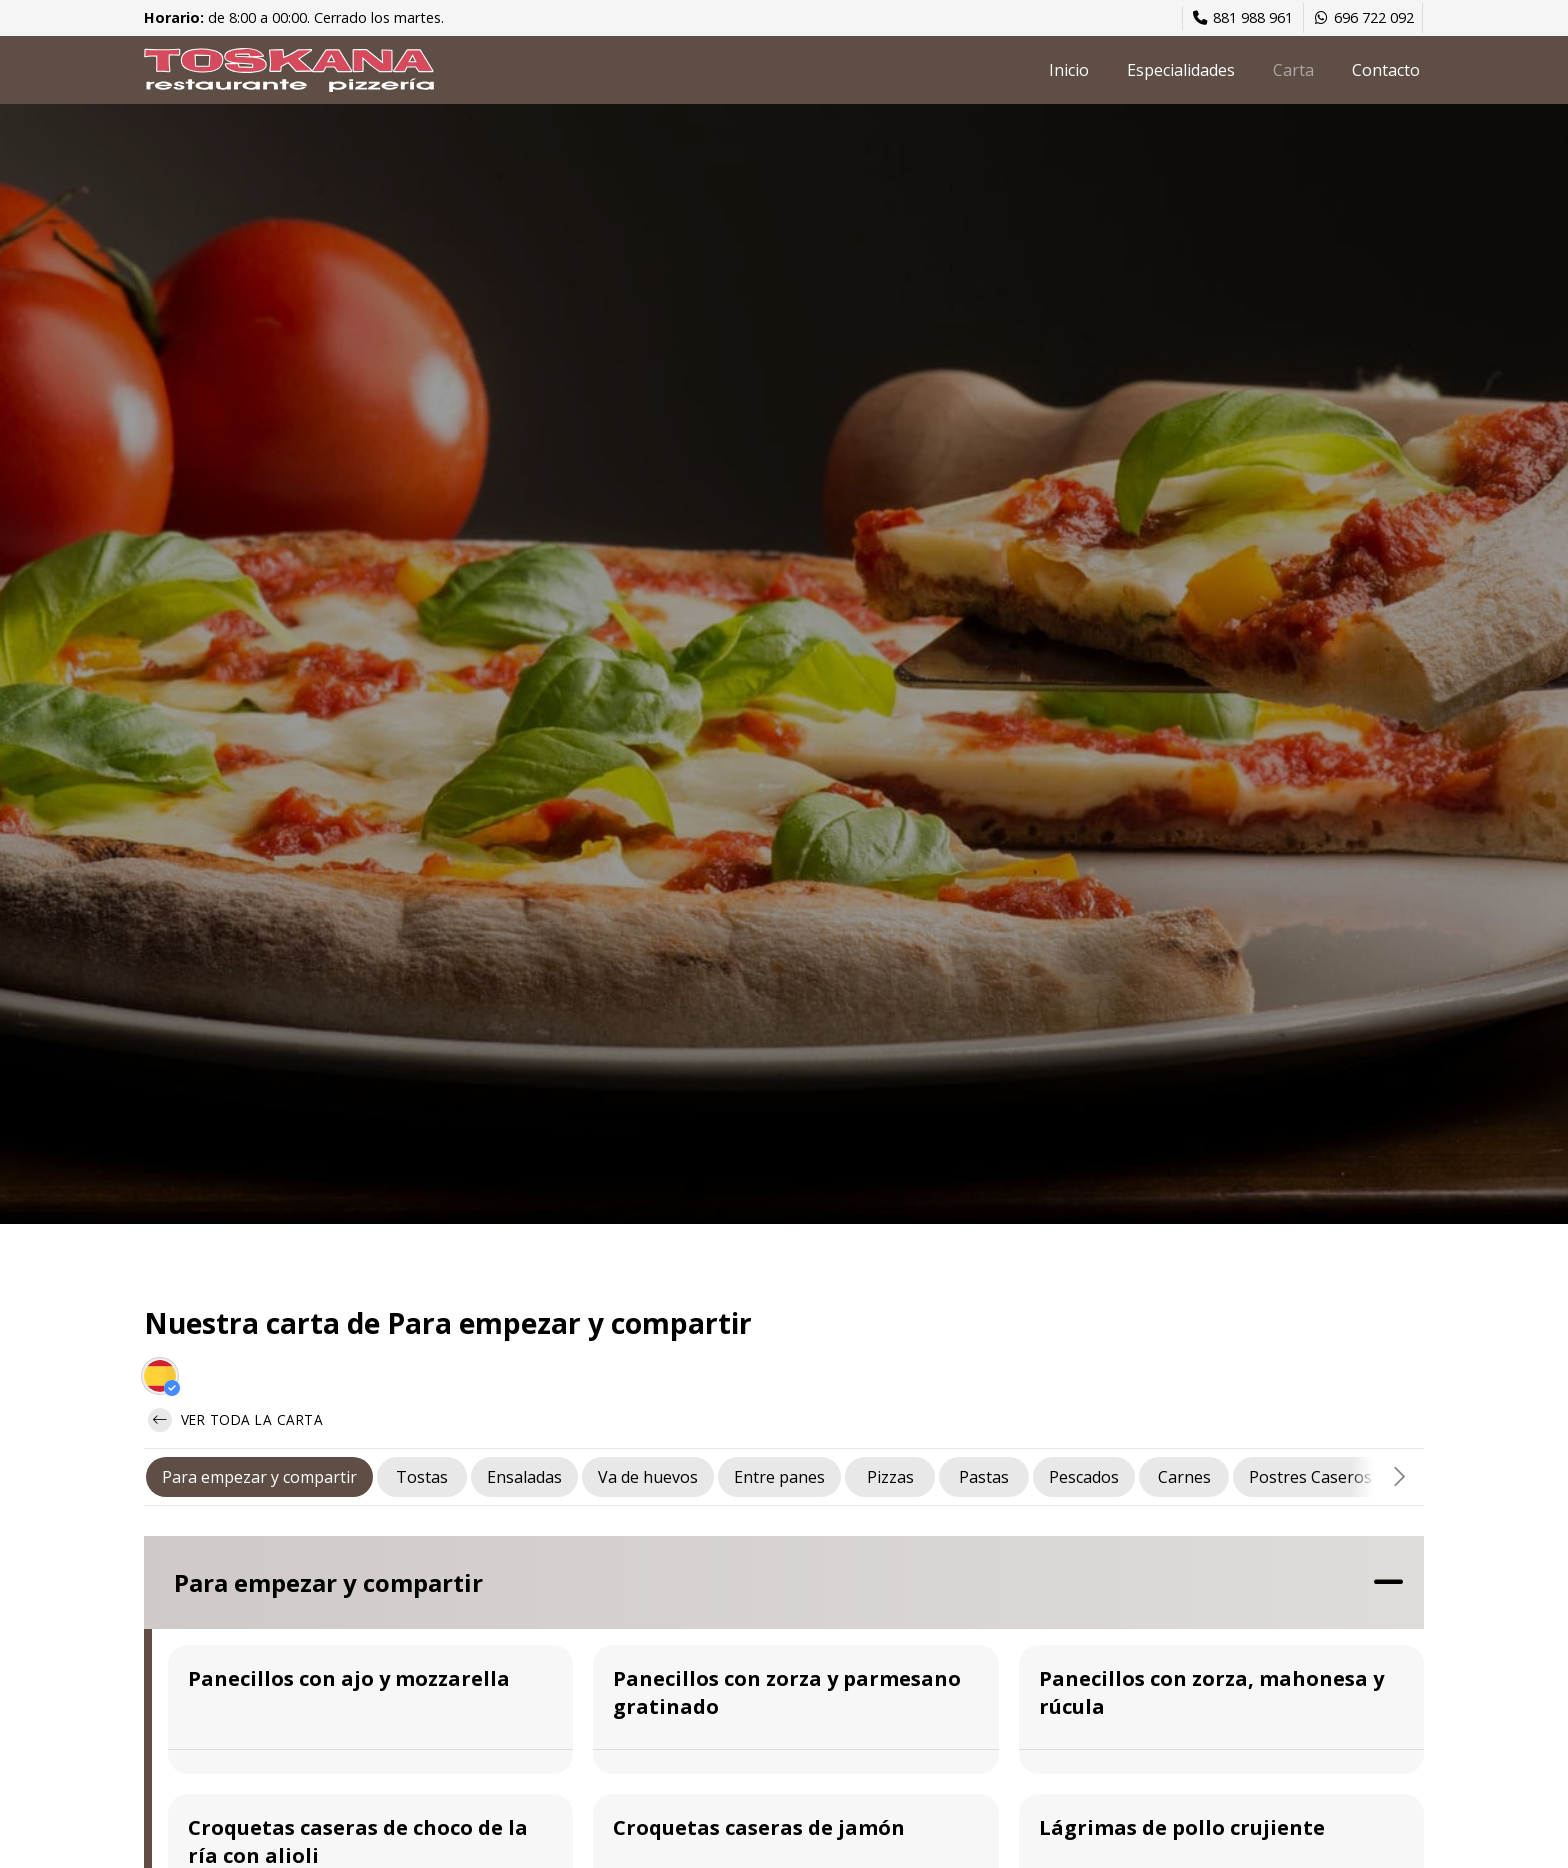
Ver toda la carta (235, 1420)
